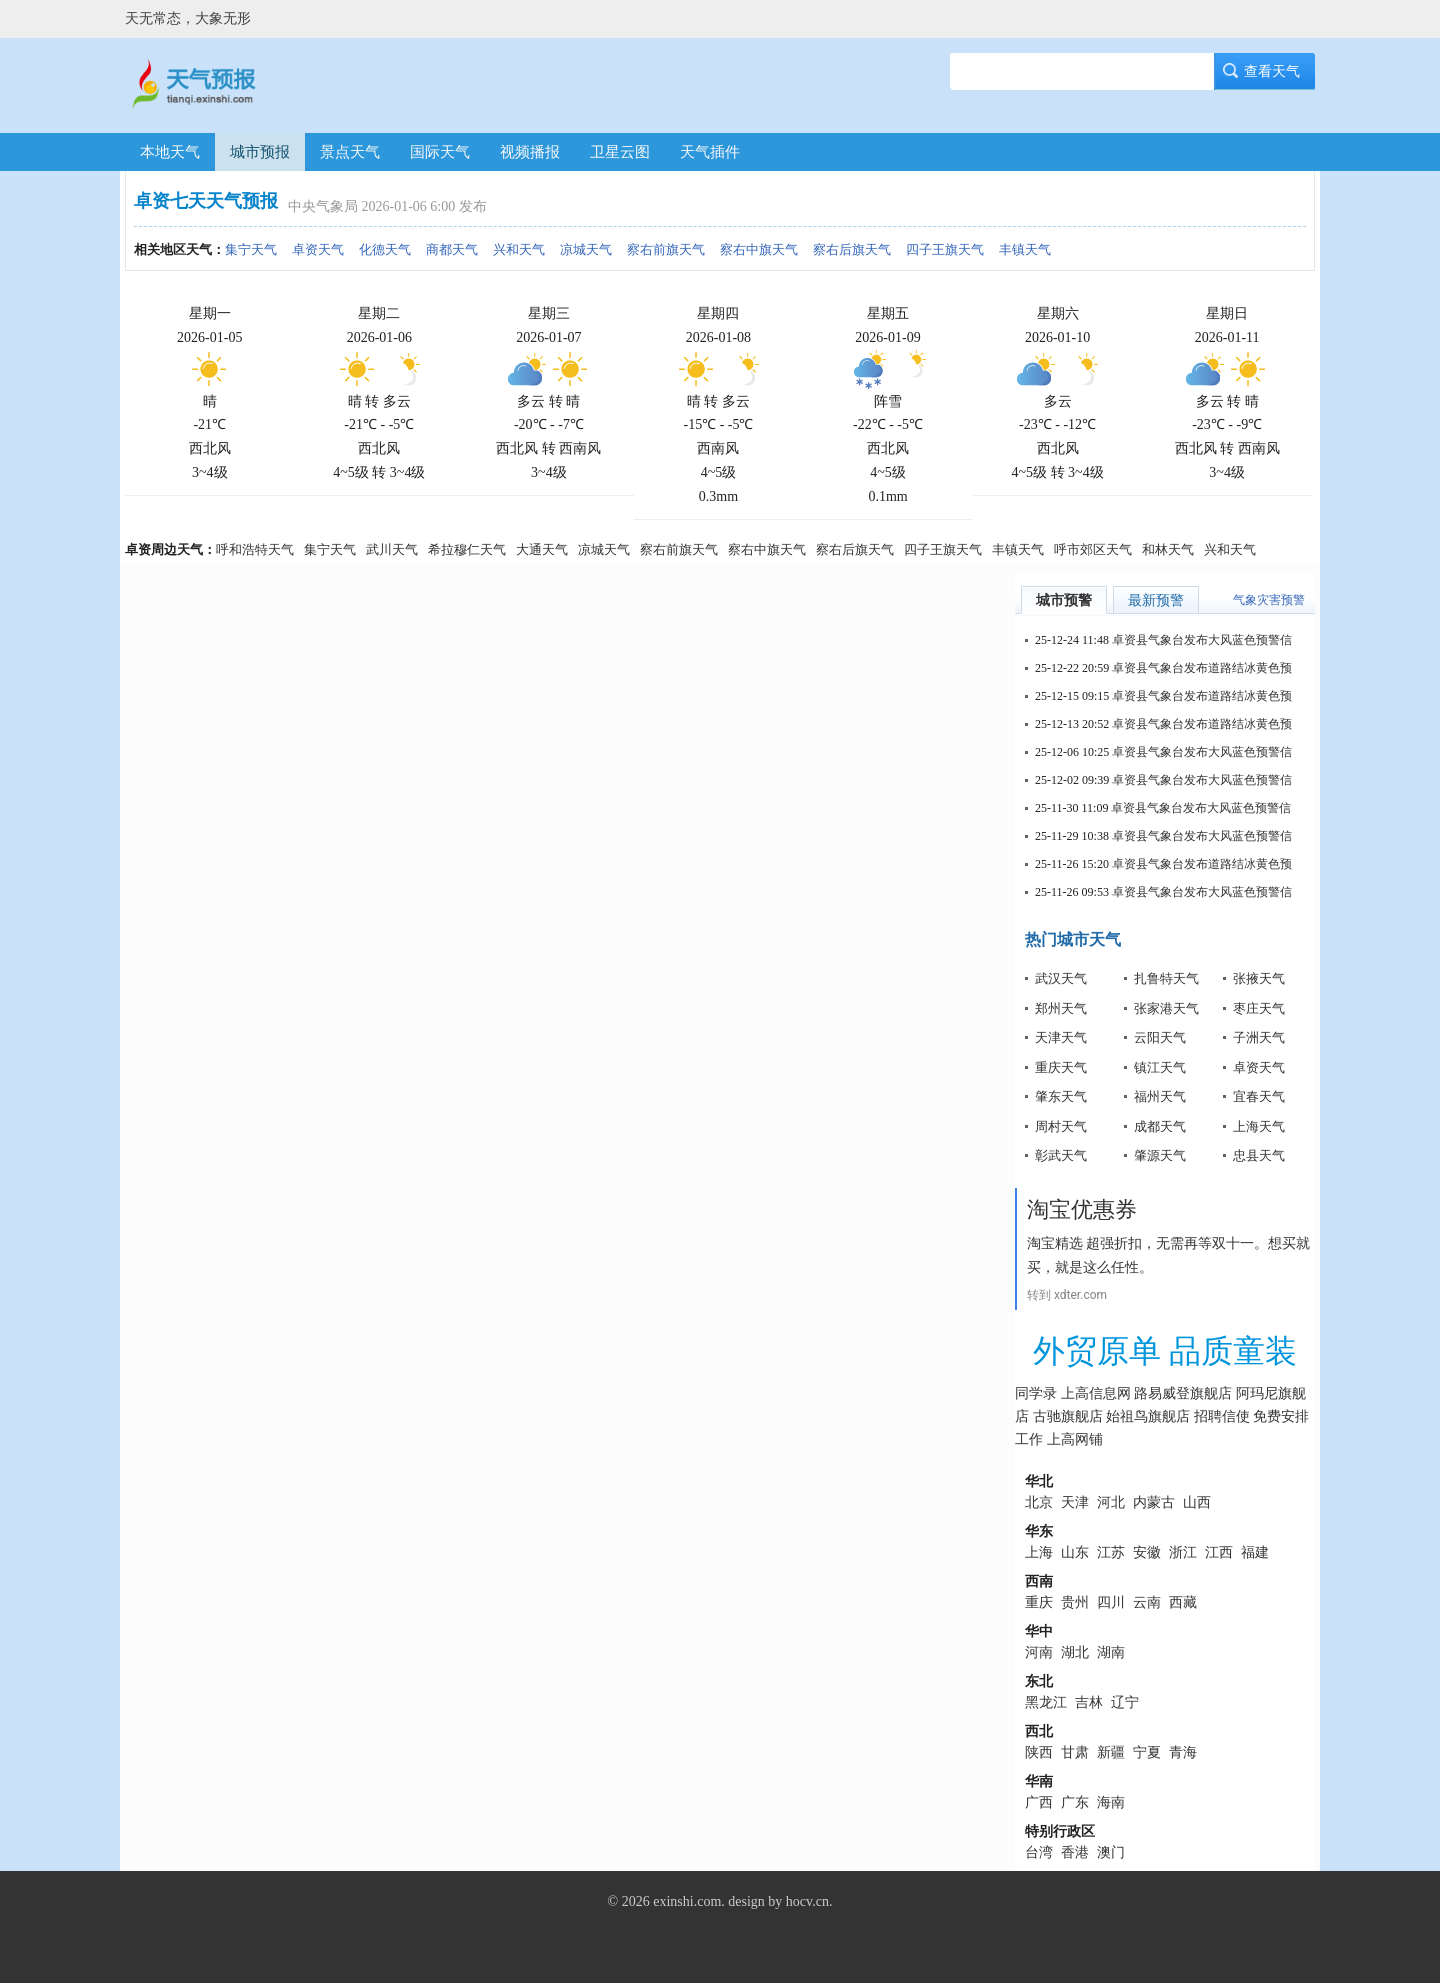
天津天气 (1061, 1037)
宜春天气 (1259, 1096)
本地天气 (170, 152)
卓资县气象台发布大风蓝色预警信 (1202, 640)
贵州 (1075, 1602)
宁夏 (1147, 1752)
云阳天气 (1160, 1037)
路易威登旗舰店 (1183, 1393)
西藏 (1183, 1602)
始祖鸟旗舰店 (1148, 1416)
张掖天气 (1259, 978)
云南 (1147, 1602)
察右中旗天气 (759, 249)
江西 (1219, 1552)
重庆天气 (1061, 1067)
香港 (1075, 1852)
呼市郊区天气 (1093, 549)
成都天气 (1160, 1126)
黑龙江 (1046, 1702)
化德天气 (385, 249)
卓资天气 (318, 249)
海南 (1111, 1802)
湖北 (1075, 1652)
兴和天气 (519, 249)
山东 (1075, 1552)
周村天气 (1061, 1126)
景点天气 (350, 152)
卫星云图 (620, 152)
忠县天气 (1259, 1155)
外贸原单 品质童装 (1165, 1351)
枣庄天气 (1259, 1008)
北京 (1039, 1502)
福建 (1255, 1552)
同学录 (1036, 1393)
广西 (1039, 1802)
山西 (1197, 1502)
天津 (1075, 1502)
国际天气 (440, 152)
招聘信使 (1222, 1416)
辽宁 (1125, 1702)
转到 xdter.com (1067, 1295)
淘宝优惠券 (1082, 1209)
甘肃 (1075, 1752)
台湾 (1039, 1852)
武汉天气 (1061, 978)
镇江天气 (1160, 1067)
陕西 (1039, 1752)
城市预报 (260, 152)
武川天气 (392, 549)
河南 (1039, 1652)
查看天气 (1265, 71)
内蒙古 (1154, 1502)
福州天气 (1160, 1096)
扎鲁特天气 (1166, 978)
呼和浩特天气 (255, 549)
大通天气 (542, 549)
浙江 (1183, 1552)
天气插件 (710, 152)
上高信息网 (1096, 1393)
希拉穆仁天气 (467, 549)
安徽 (1147, 1552)
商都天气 (452, 249)
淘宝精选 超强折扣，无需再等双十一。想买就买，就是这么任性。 (1168, 1255)
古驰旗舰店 (1068, 1416)
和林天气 (1168, 549)
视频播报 (530, 152)
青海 (1183, 1752)
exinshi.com (687, 1901)
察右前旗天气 (666, 249)
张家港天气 (1166, 1008)
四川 (1111, 1602)
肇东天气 (1061, 1096)
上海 (1039, 1552)
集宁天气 (251, 249)
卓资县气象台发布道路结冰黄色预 (1202, 668)
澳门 (1111, 1852)
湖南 (1111, 1652)
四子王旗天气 (945, 249)
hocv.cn (807, 1901)
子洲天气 (1259, 1037)
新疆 (1111, 1752)
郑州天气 (1061, 1008)
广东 (1075, 1802)
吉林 (1089, 1702)
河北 (1111, 1502)
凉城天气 (586, 249)
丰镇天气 (1025, 249)
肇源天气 (1160, 1155)
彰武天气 (1061, 1155)
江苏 (1111, 1552)
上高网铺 (1075, 1439)
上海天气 (1259, 1126)
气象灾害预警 (1269, 600)
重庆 (1039, 1602)
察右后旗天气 (852, 249)
